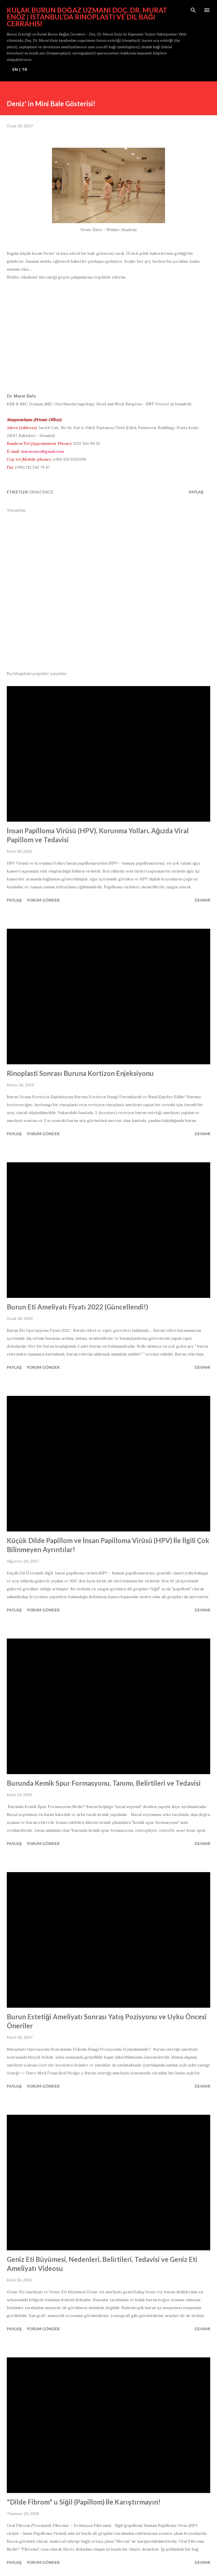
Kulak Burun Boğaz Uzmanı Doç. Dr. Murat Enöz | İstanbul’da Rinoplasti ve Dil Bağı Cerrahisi (87, 17)
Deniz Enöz (41, 491)
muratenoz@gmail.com (42, 451)
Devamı (202, 900)
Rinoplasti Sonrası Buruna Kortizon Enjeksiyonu (80, 1073)
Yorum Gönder (43, 900)
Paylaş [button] (196, 491)
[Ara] (193, 10)
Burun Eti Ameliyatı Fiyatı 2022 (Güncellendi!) (77, 1307)
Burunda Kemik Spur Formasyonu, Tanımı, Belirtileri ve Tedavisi (104, 1783)
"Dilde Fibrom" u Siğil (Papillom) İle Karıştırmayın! (83, 2502)
